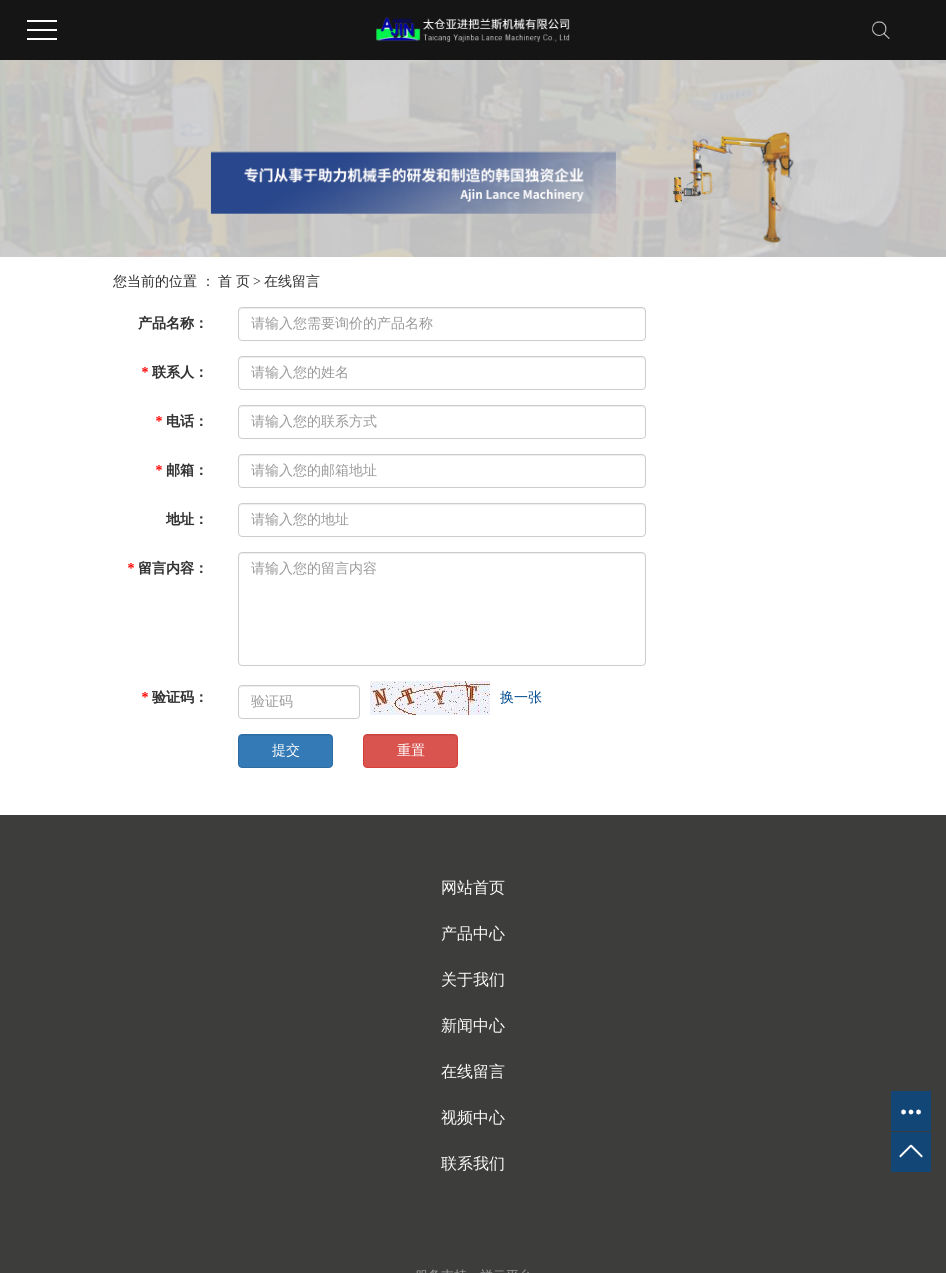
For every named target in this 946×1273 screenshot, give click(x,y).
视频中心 (473, 1117)
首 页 (234, 281)
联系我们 (473, 1163)
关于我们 (473, 979)
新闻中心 (473, 1025)
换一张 (521, 697)
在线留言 (473, 1071)
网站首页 (473, 887)
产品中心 (473, 933)
